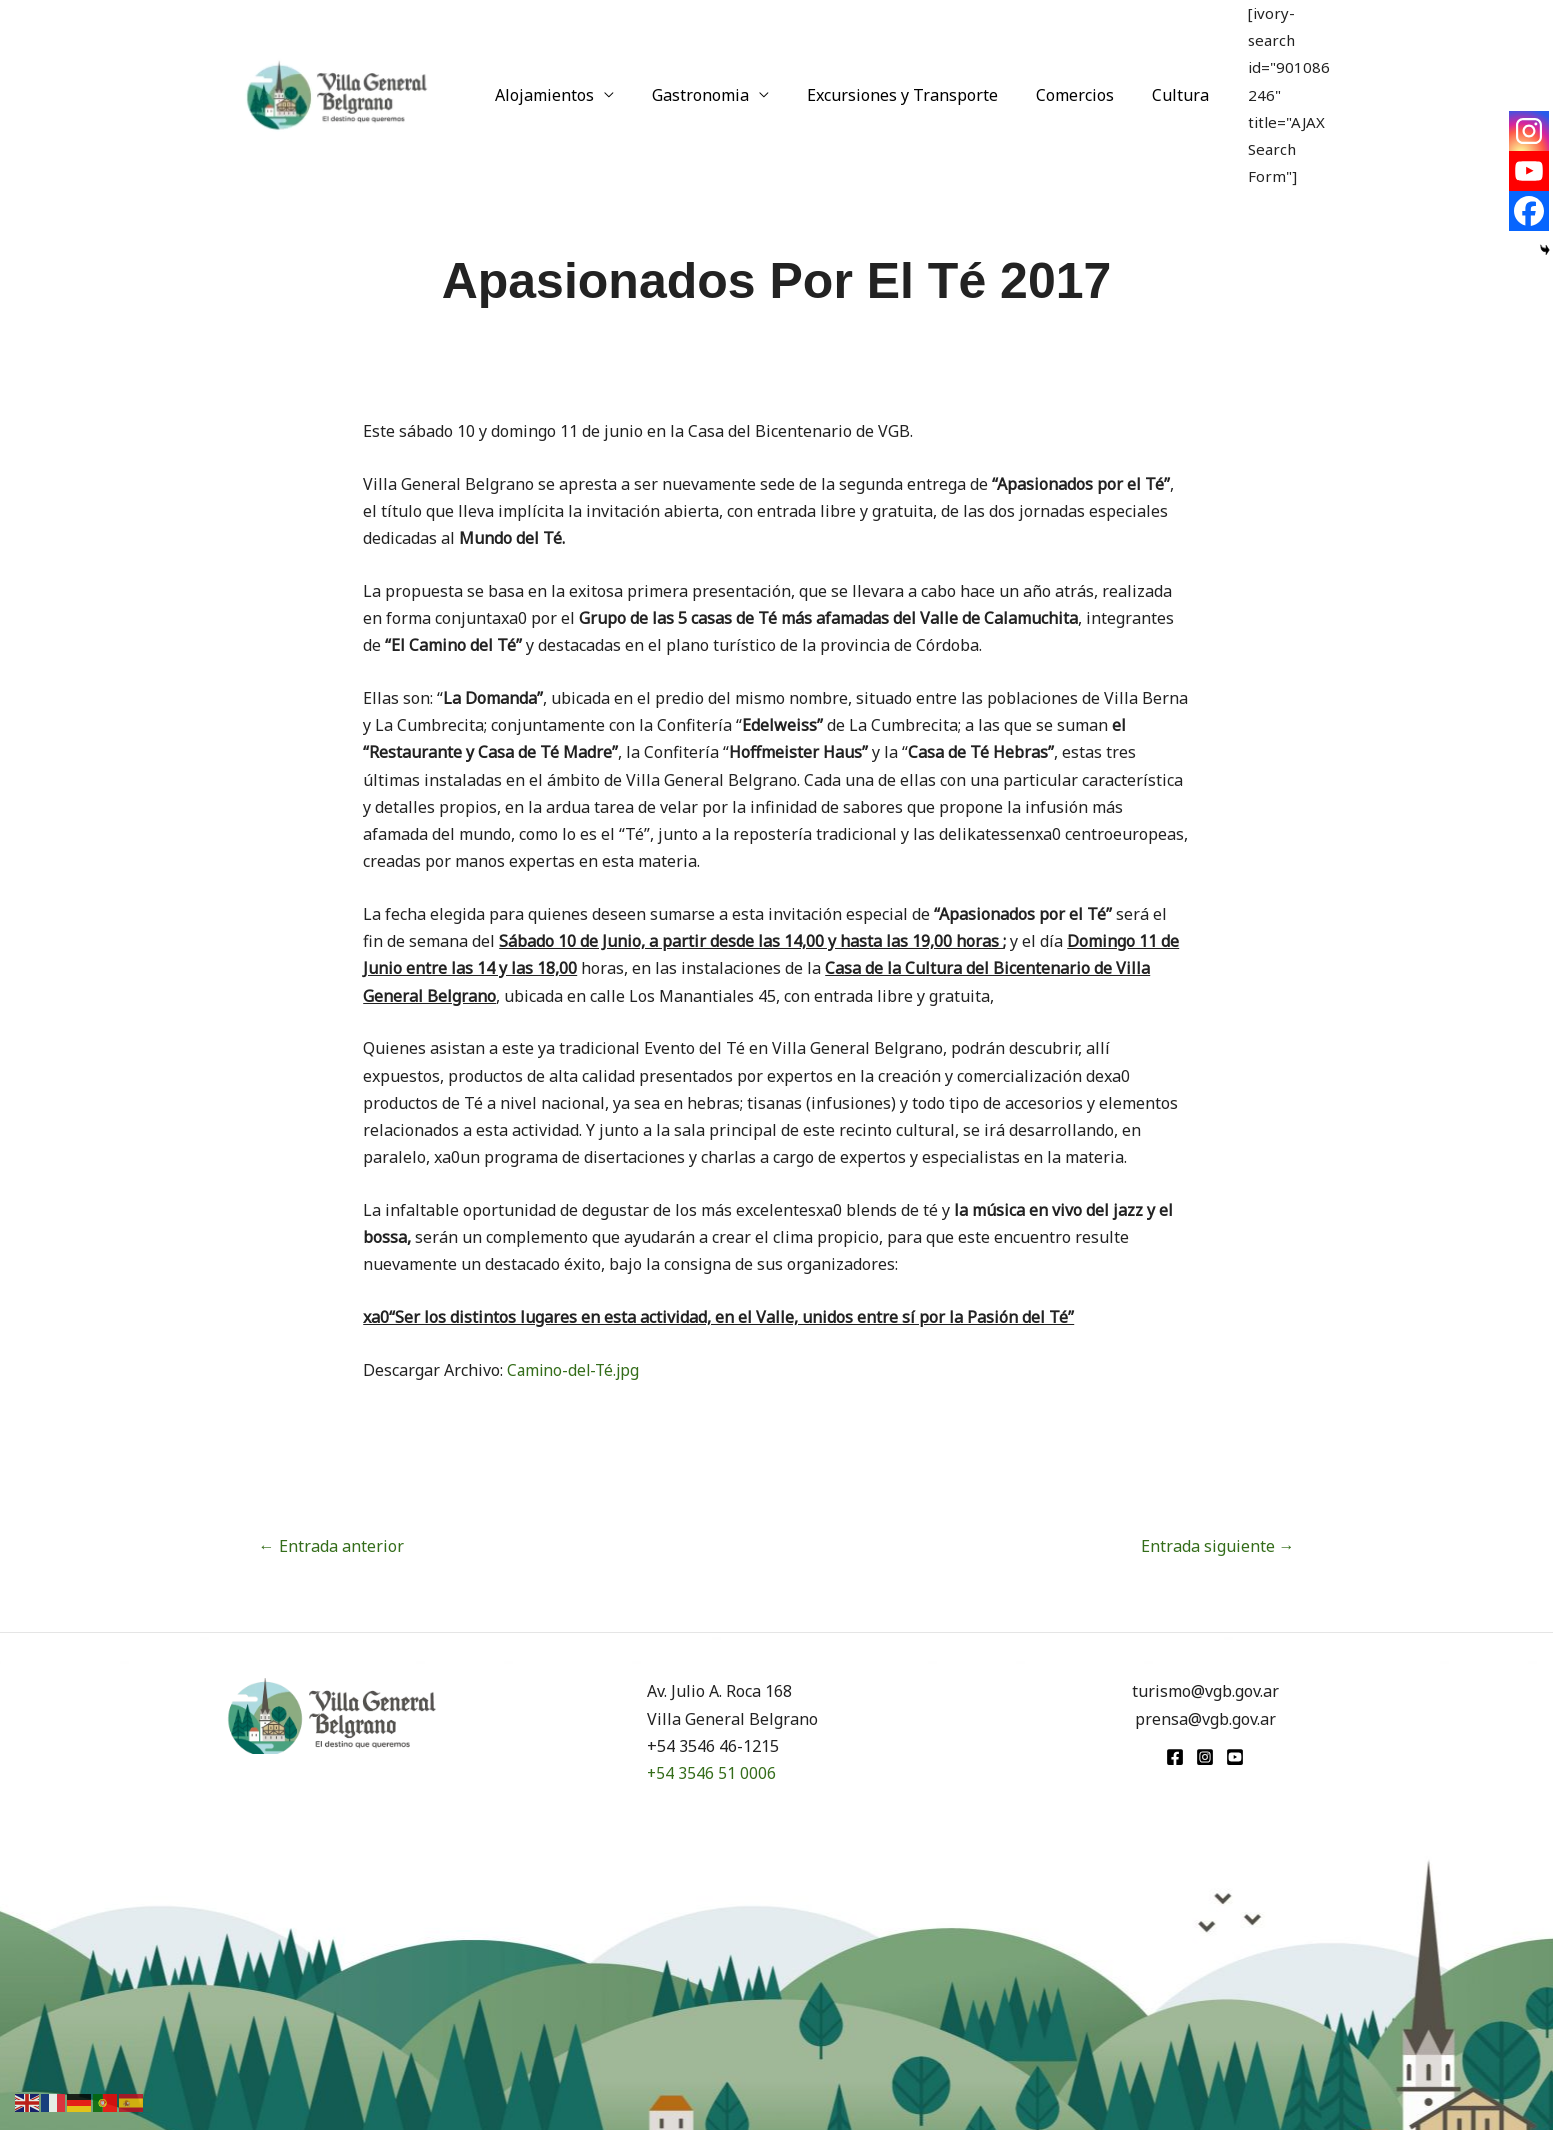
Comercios (1054, 62)
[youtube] (1235, 1757)
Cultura (1153, 62)
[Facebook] (1529, 211)
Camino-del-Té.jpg (575, 1370)
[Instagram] (1529, 131)
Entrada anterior (331, 1546)
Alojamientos (541, 62)
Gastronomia (691, 62)
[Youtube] (1529, 171)
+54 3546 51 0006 (712, 1773)
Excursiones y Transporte (887, 62)
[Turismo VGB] (337, 60)
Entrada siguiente (1218, 1546)
